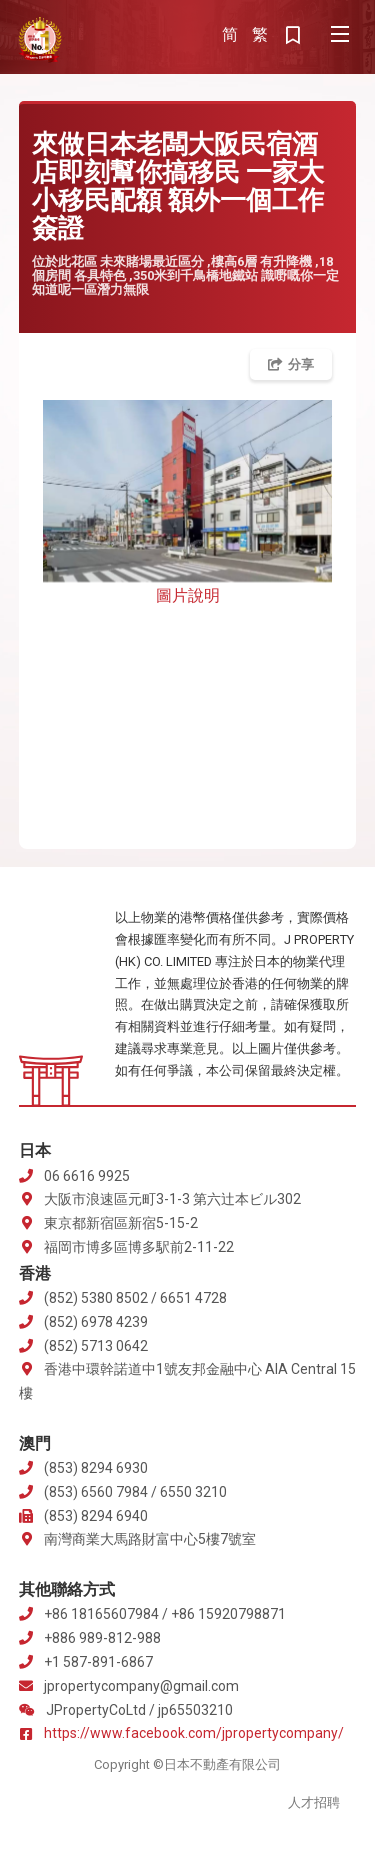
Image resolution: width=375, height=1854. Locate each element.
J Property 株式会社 (40, 40)
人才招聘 (314, 1802)
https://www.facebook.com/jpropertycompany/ (194, 1733)
